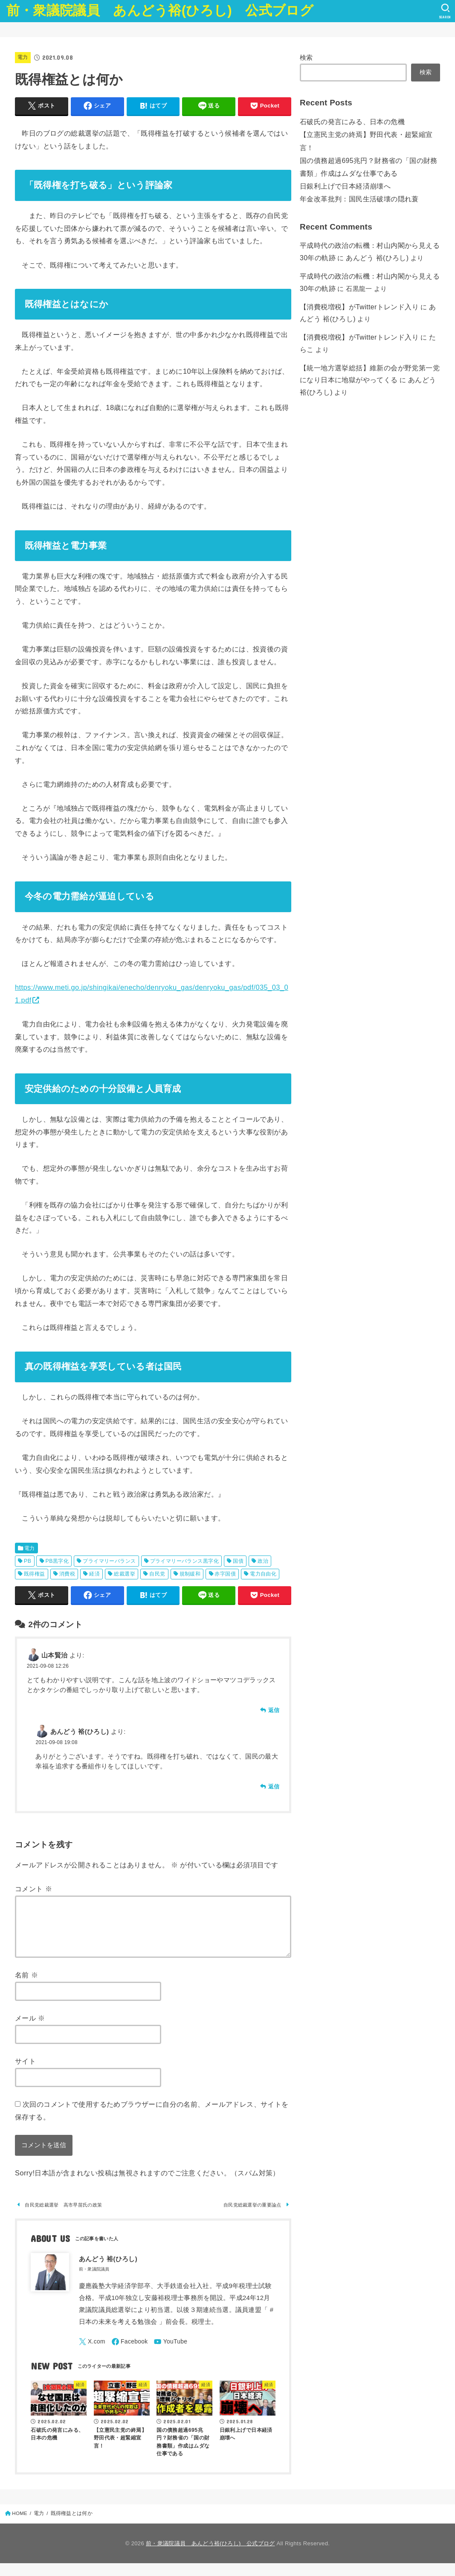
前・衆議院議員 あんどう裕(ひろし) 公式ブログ (159, 10)
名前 (26, 1985)
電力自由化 (263, 1574)
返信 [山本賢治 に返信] (274, 1710)
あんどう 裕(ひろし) (365, 237)
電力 (22, 57)
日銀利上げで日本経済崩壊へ (342, 168)
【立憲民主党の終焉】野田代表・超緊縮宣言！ (369, 133)
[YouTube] (176, 2354)
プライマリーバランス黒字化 (184, 1561)
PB (27, 1561)
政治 (263, 1561)
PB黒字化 (57, 1561)
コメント (33, 1889)
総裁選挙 (124, 1574)
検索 (306, 57)
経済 (94, 1574)
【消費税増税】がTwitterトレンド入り (355, 282)
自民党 (157, 1574)
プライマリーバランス (109, 1561)
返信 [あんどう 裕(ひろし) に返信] (274, 1786)
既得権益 (34, 1574)
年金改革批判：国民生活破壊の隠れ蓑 (355, 180)
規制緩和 (190, 1574)
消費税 (67, 1574)
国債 (238, 1561)
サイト (25, 2071)
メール (30, 2028)
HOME (19, 2526)
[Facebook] (132, 2354)
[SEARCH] (444, 11)
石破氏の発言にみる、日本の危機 (349, 121)
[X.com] (93, 2354)
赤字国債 (225, 1574)
